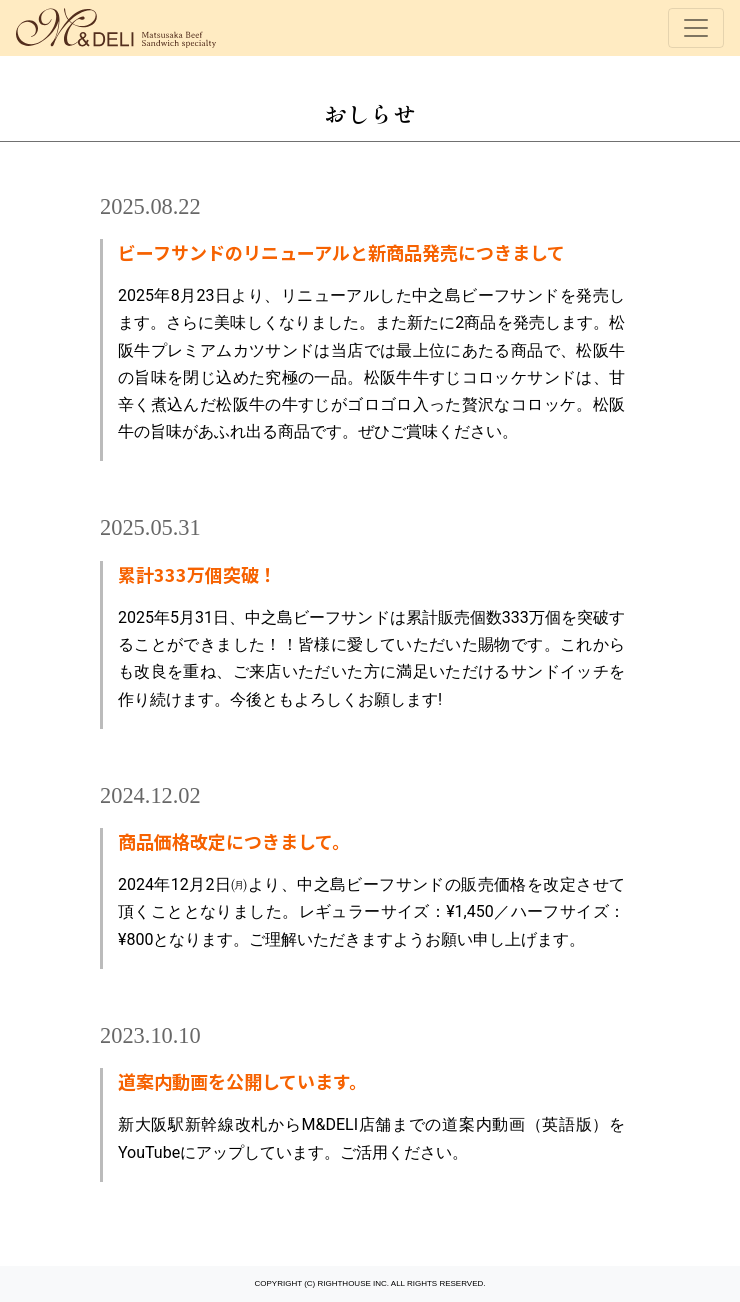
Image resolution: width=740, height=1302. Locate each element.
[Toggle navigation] (696, 28)
